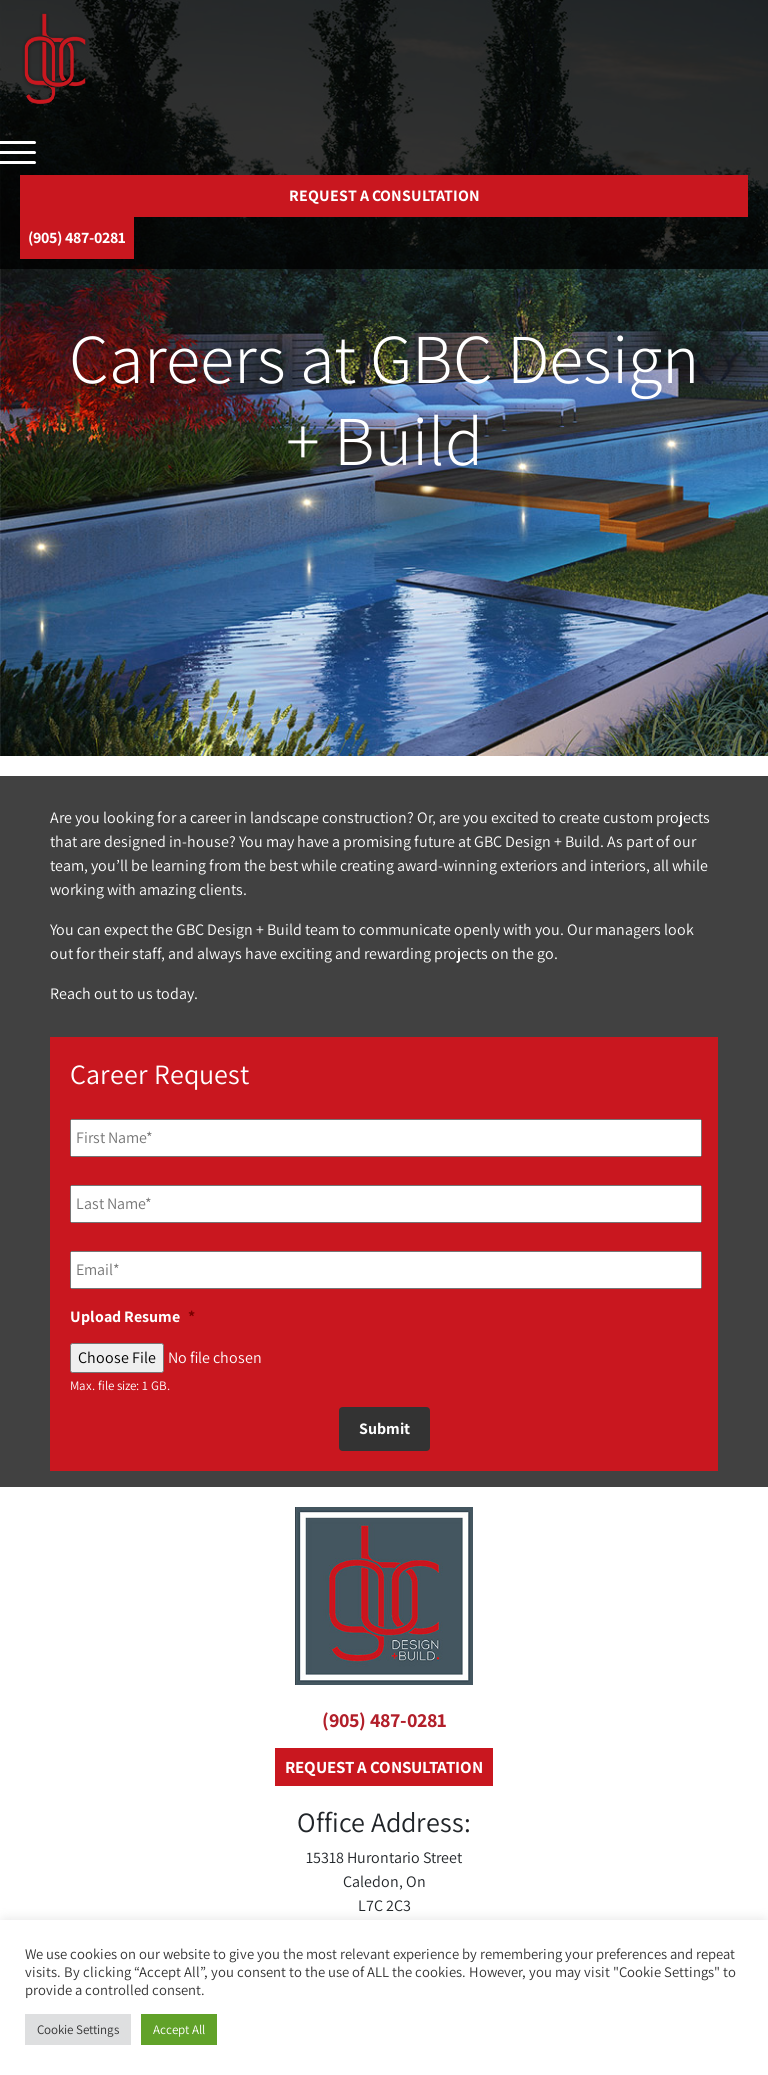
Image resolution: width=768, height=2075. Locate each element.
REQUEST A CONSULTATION (384, 195)
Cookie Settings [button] (78, 2029)
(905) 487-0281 (384, 1720)
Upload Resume (132, 1317)
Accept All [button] (179, 2029)
